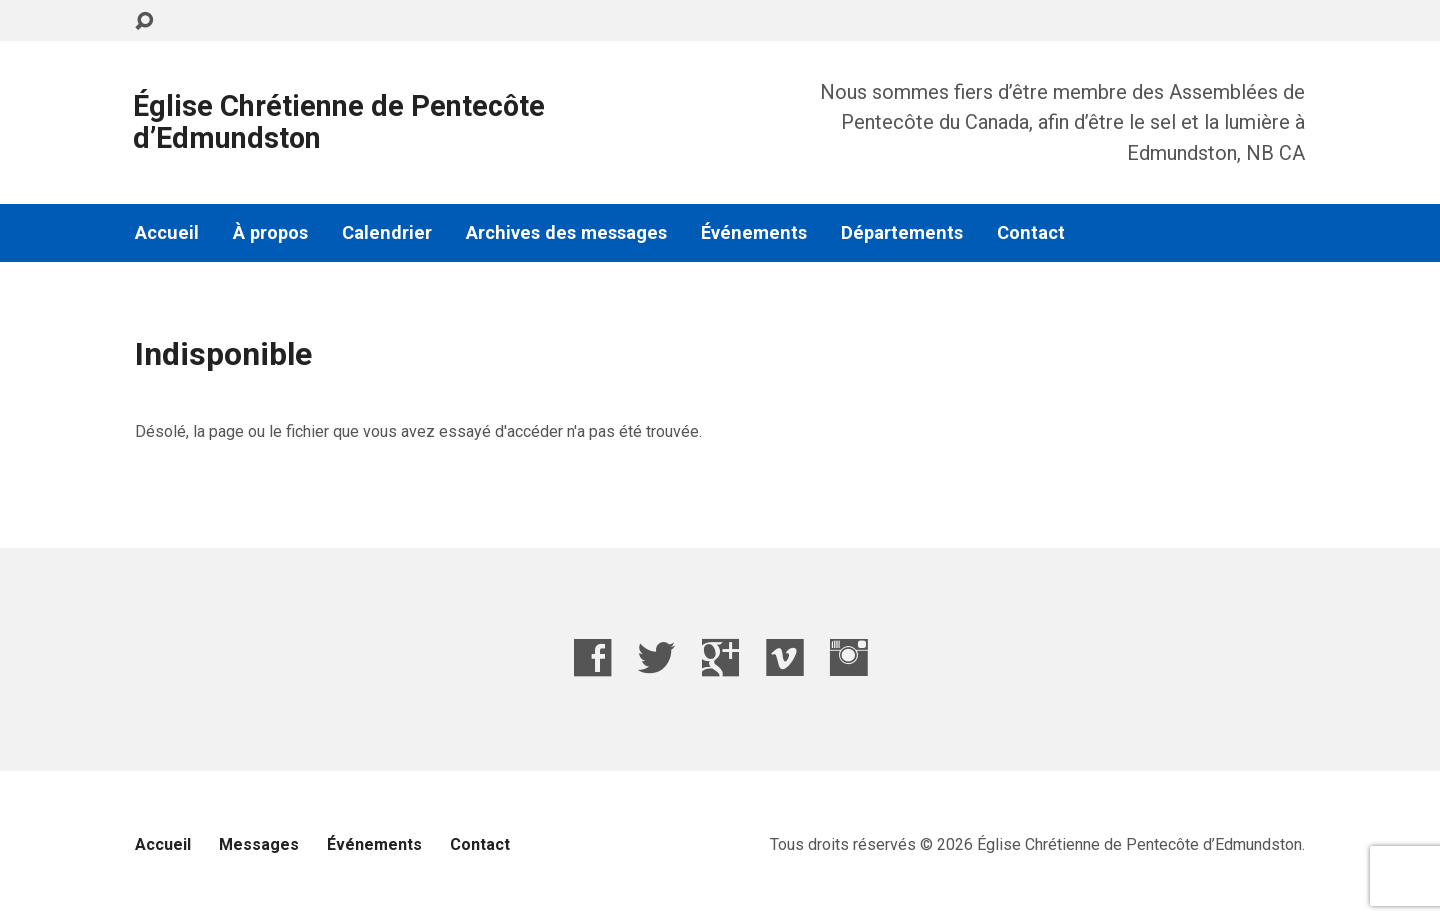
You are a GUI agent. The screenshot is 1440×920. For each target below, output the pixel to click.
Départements (902, 233)
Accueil (167, 233)
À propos (270, 233)
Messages (259, 844)
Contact (1031, 233)
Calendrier (387, 233)
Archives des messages (566, 233)
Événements (754, 233)
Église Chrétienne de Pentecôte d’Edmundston (339, 122)
